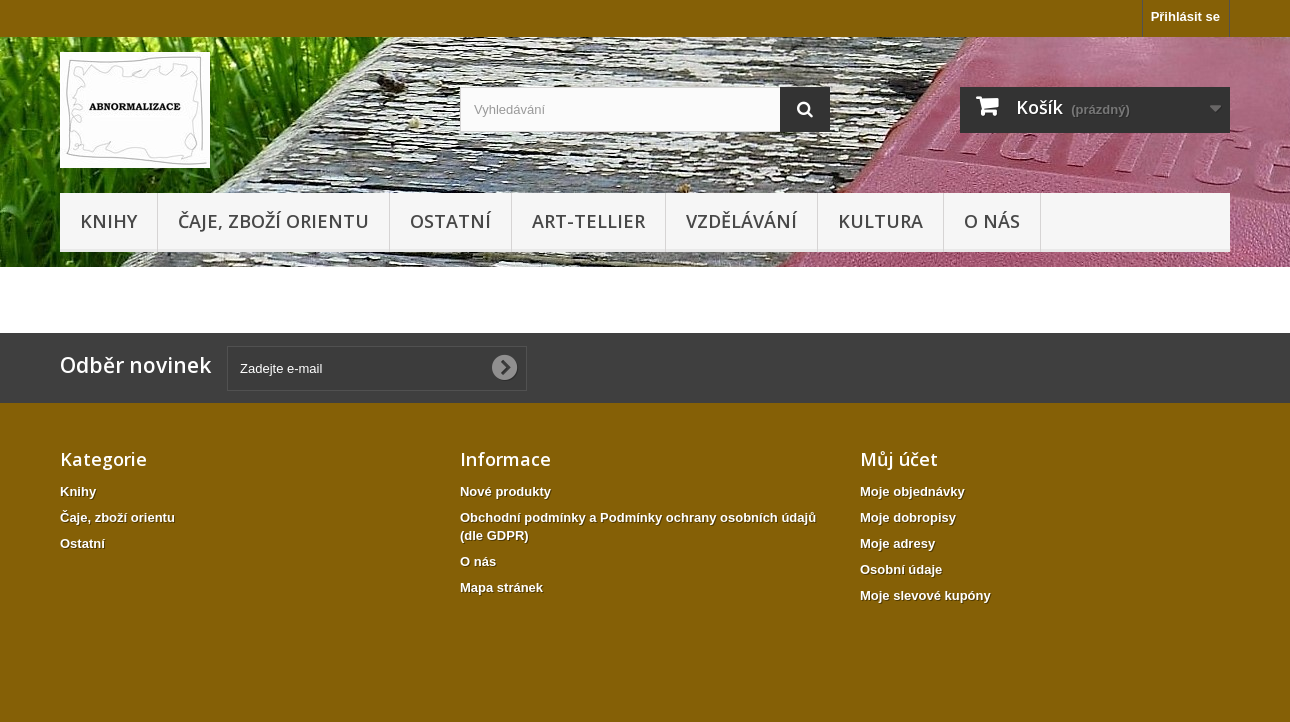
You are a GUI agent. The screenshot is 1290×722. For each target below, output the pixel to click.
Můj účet (899, 459)
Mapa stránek (501, 587)
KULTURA (880, 221)
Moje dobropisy (908, 517)
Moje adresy (897, 543)
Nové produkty (505, 491)
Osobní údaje (901, 569)
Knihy (108, 221)
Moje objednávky (912, 491)
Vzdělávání (741, 221)
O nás (992, 221)
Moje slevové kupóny (925, 595)
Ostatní (450, 221)
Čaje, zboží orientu (273, 221)
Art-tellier (588, 221)
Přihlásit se (1185, 16)
